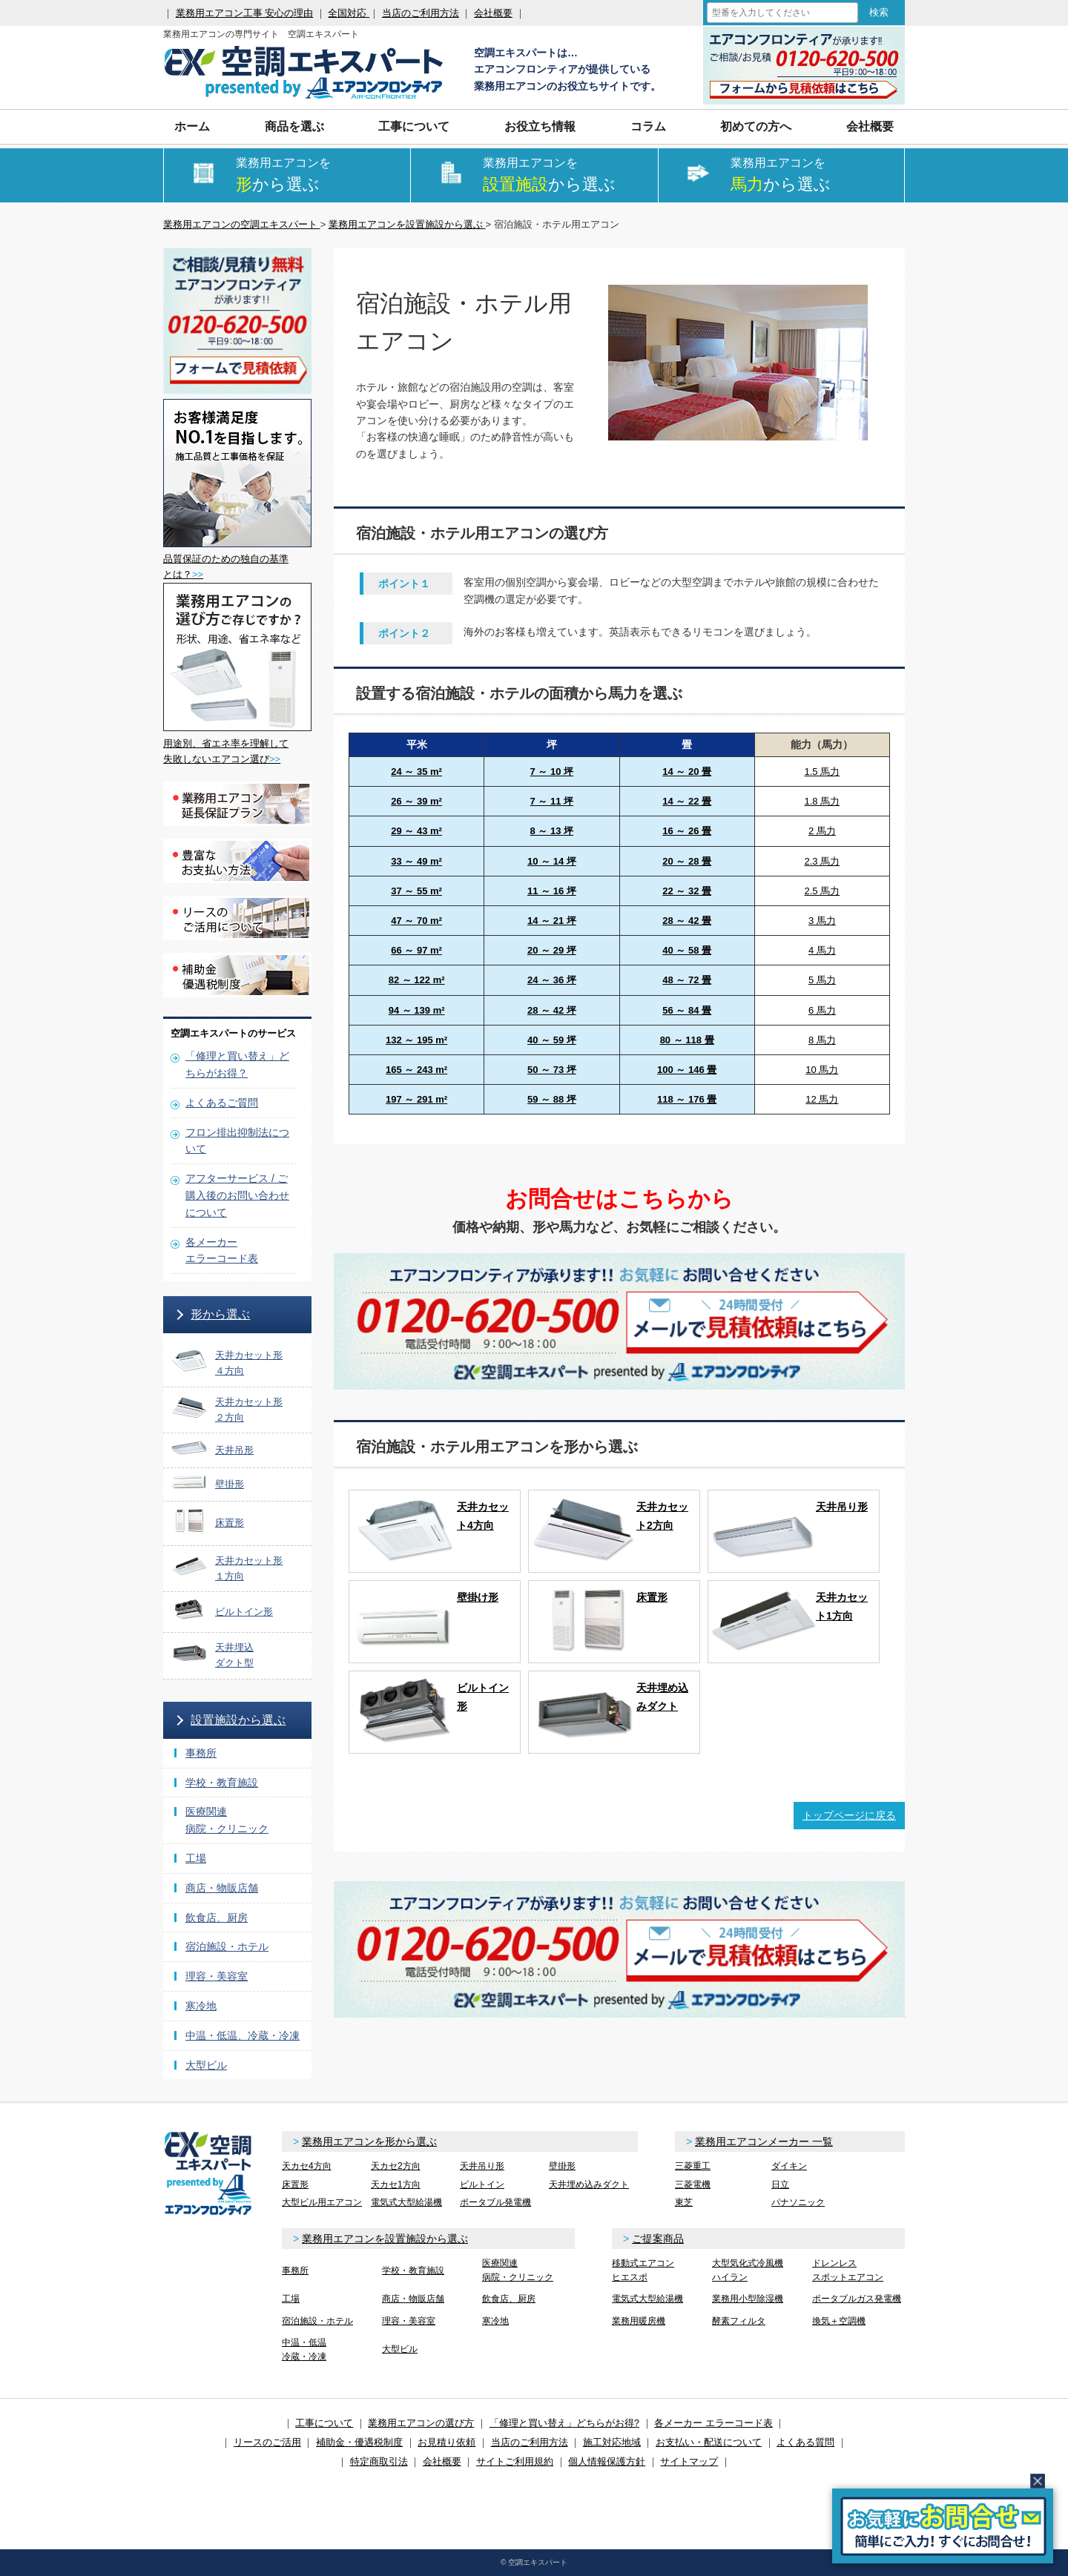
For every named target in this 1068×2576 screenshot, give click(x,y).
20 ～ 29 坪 (551, 950)
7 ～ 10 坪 (552, 771)
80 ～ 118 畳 (687, 1040)
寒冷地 (201, 2006)
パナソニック (798, 2202)
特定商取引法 (379, 2461)
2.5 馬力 (822, 890)
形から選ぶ (220, 1314)
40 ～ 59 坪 (551, 1040)
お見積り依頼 (446, 2442)
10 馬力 (821, 1069)
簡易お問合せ (942, 2526)
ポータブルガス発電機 (856, 2298)
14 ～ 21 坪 (551, 920)
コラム (648, 126)
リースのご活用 (267, 2442)
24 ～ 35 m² (416, 771)
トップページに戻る (849, 1815)
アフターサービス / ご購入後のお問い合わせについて (237, 1195)
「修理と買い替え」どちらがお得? (564, 2422)
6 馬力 (822, 1010)
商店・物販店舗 (221, 1888)
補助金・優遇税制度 (359, 2442)
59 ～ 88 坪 (551, 1099)
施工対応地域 (612, 2442)
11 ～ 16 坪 (551, 890)
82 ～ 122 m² (417, 979)
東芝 (684, 2202)
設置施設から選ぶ (238, 1720)
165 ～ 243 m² (416, 1069)
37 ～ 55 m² (416, 890)
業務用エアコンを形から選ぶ (369, 2141)
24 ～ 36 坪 (551, 979)
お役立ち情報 (540, 126)
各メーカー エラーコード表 (713, 2422)
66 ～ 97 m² (416, 950)
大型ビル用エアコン (322, 2202)
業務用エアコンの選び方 (421, 2422)
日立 (780, 2184)
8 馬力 (822, 1040)
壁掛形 (562, 2166)
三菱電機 (693, 2184)
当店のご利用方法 (420, 13)
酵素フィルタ (738, 2321)
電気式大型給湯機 (406, 2202)
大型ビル (206, 2065)
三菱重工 (693, 2166)
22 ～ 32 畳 (686, 890)
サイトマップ (689, 2461)
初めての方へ (755, 126)
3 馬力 (822, 920)
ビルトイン (482, 2184)
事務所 (201, 1753)
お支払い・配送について (709, 2442)
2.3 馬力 (822, 861)
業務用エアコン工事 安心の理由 (245, 13)
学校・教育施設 (221, 1783)
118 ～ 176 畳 (686, 1099)
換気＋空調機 (839, 2321)
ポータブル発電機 (495, 2202)
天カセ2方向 (396, 2166)
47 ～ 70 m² (416, 920)
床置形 (295, 2184)
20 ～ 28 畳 (686, 861)
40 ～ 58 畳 (686, 950)
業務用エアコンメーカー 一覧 (764, 2141)
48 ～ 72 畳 (686, 979)
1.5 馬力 (822, 771)
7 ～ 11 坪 (552, 801)
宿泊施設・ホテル (226, 1946)
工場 (195, 1858)
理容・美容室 (216, 1976)
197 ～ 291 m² (416, 1099)
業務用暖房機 (638, 2321)
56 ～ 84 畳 (686, 1010)
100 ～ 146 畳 (686, 1069)
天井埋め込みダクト (589, 2184)
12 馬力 (821, 1099)
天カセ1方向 (396, 2184)
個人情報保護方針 (606, 2461)
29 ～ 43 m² (416, 830)
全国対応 (348, 13)
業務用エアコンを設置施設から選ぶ (385, 2239)
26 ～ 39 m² (416, 801)
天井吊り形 (482, 2166)
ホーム (192, 126)
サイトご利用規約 (514, 2461)
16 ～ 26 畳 (686, 830)
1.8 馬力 (822, 801)
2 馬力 (822, 830)
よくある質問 (805, 2442)
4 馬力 (822, 950)
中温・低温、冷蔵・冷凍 (242, 2035)
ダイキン (789, 2166)
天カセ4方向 (307, 2166)
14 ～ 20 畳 (686, 771)
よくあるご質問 (221, 1103)
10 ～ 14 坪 (551, 861)
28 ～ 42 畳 (686, 920)
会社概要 (493, 13)
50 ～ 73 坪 (551, 1069)
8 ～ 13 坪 (552, 830)
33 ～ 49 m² (416, 861)
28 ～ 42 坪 (551, 1010)
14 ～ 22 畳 (686, 801)
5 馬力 (822, 979)
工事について (413, 126)
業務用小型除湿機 (747, 2298)
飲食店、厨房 (216, 1917)
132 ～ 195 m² (416, 1040)
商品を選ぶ (294, 126)
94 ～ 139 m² (417, 1010)
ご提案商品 (658, 2239)
